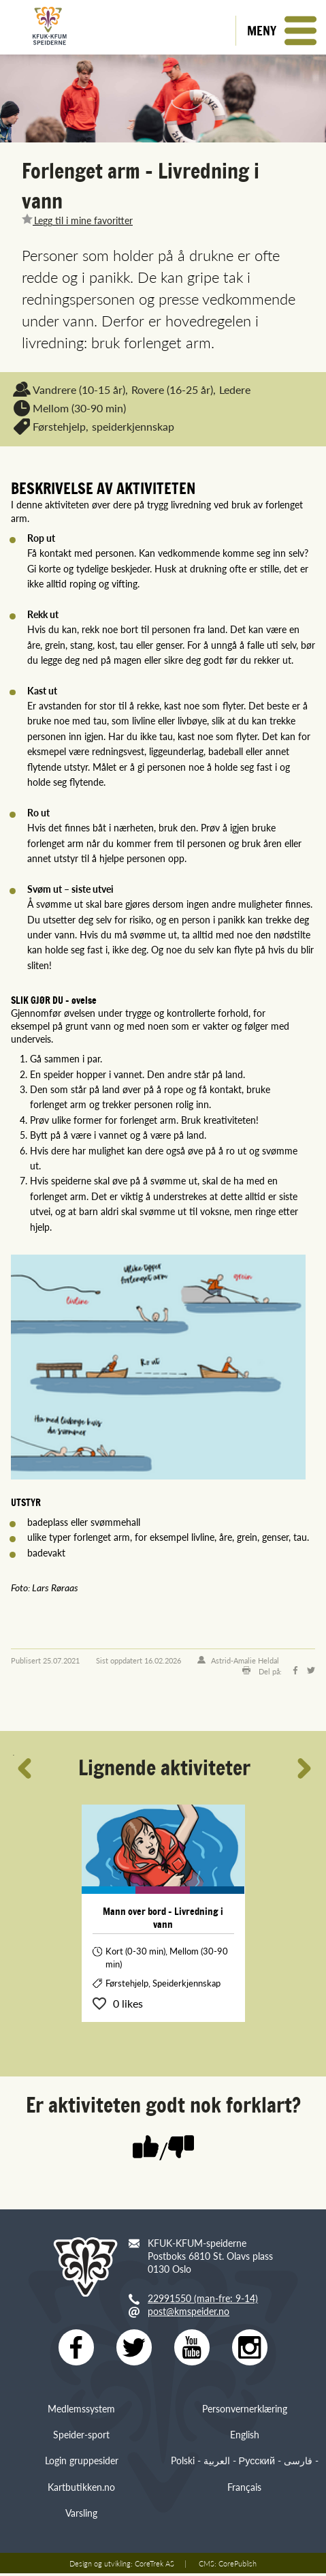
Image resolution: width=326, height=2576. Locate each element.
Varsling (81, 2515)
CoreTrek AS (154, 2565)
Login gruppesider (81, 2463)
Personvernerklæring (244, 2410)
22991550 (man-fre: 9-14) (203, 2298)
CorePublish (237, 2565)
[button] (280, 30)
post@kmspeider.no (188, 2311)
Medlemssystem (81, 2410)
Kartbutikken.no (81, 2489)
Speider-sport (81, 2437)
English (244, 2437)
